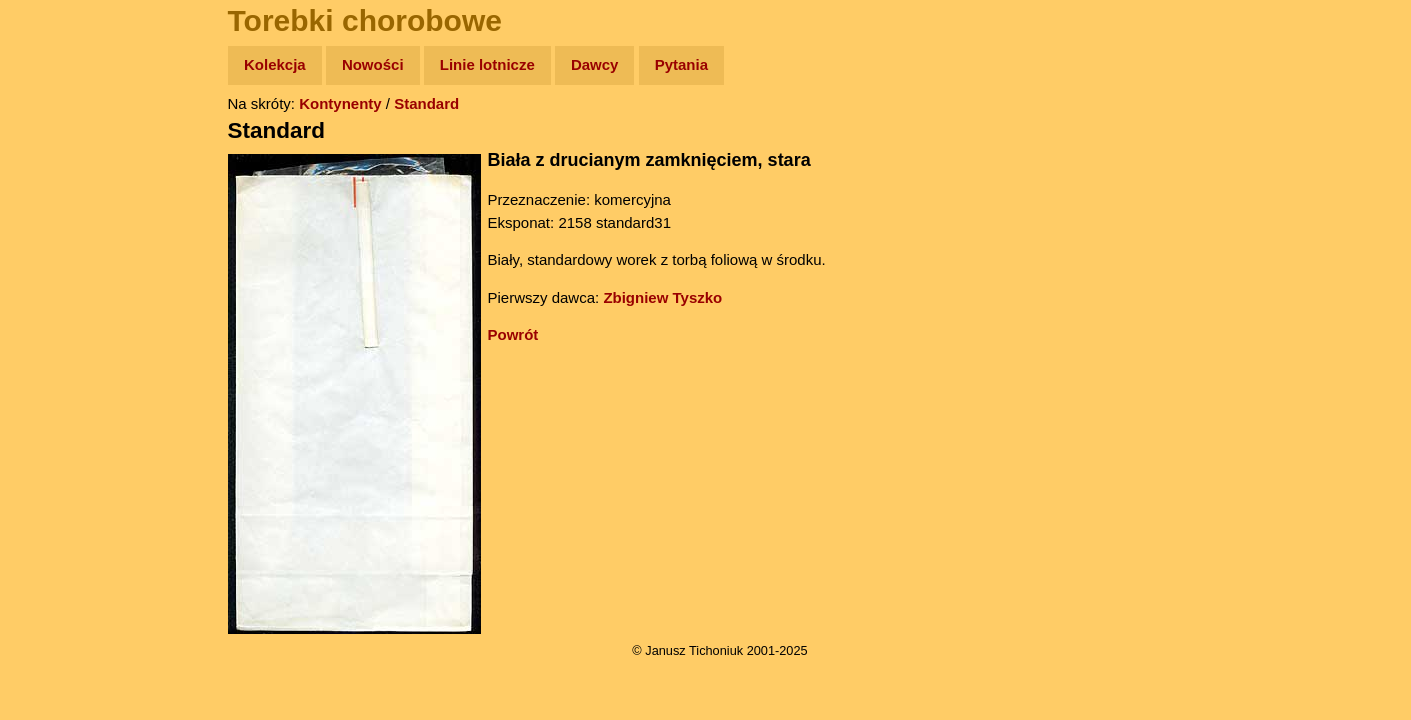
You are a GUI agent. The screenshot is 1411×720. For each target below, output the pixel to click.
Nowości (373, 64)
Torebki (60, 412)
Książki (59, 258)
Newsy (57, 219)
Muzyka (60, 296)
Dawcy (595, 64)
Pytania (681, 64)
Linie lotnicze (487, 64)
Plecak (57, 335)
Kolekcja (275, 64)
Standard (426, 103)
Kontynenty (340, 103)
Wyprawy (66, 142)
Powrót (513, 334)
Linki (51, 373)
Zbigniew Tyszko (662, 297)
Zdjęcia (59, 181)
